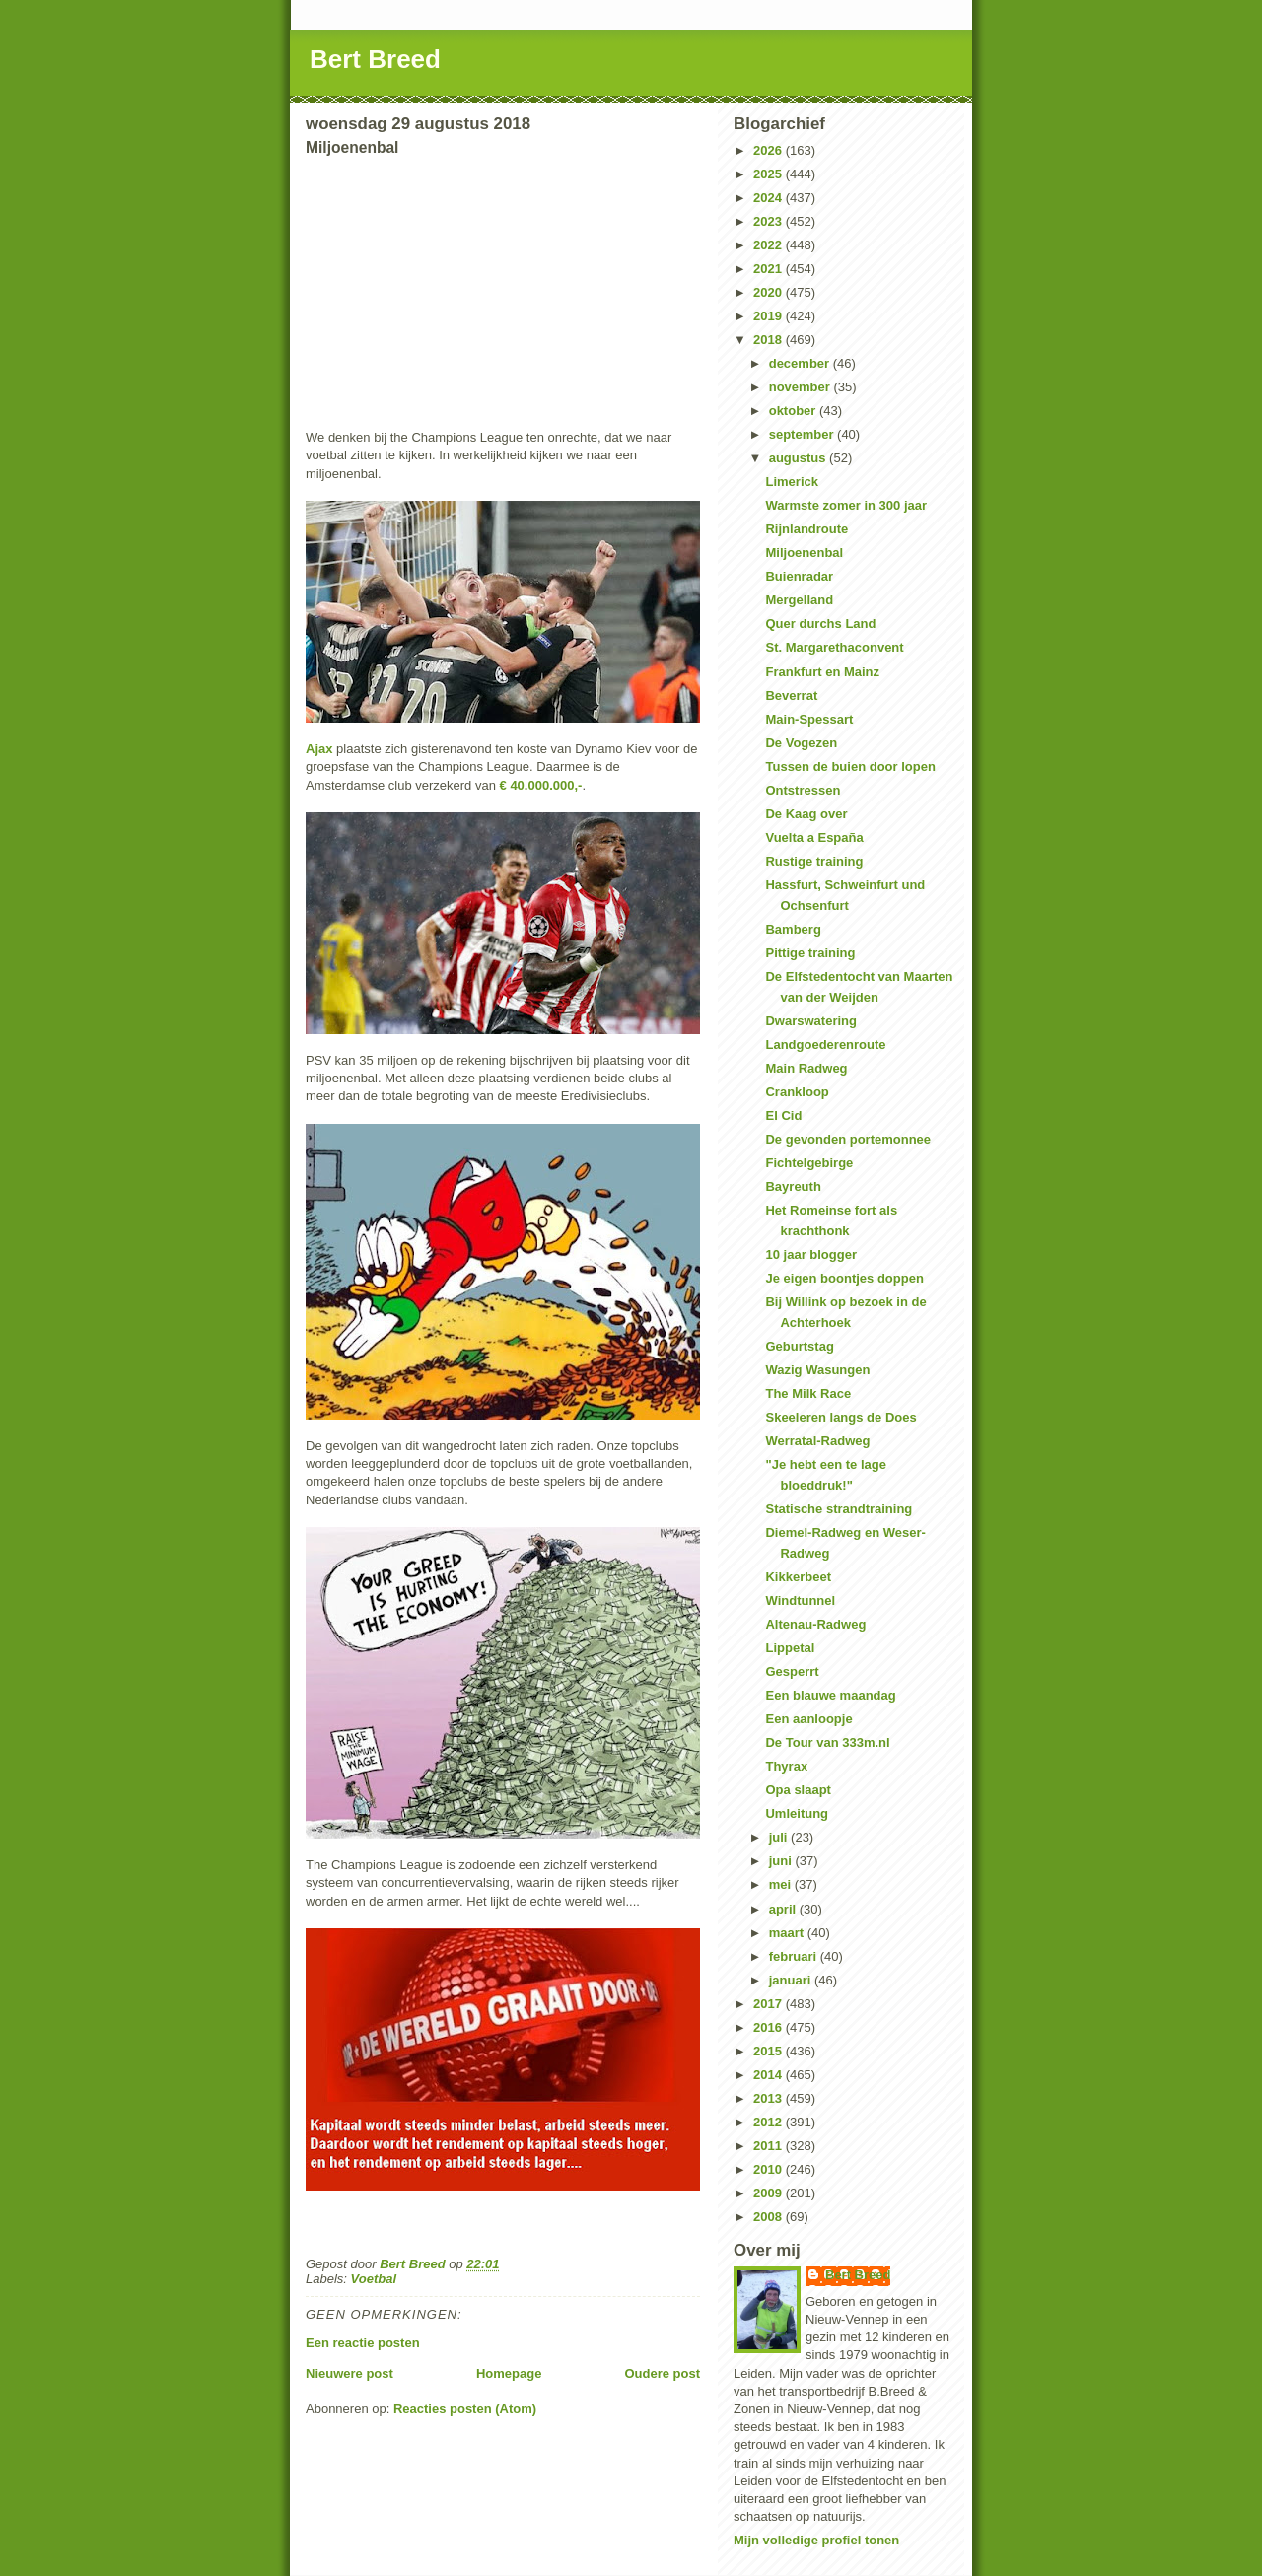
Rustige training (814, 861)
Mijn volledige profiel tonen (816, 2540)
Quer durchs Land (820, 623)
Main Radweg (806, 1068)
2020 (769, 292)
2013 (769, 2098)
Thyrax (786, 1766)
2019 (769, 316)
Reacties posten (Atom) (464, 2409)
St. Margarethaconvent (834, 647)
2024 (769, 197)
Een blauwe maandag (830, 1695)
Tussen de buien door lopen (850, 766)
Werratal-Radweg (817, 1440)
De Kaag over (806, 813)
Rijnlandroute (806, 529)
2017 (769, 2003)
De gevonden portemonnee (848, 1139)
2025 (769, 174)
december (801, 363)
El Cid (783, 1115)
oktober (794, 410)
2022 (769, 245)
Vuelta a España (814, 837)
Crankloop (796, 1091)
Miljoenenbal (804, 552)
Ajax (319, 748)
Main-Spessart (809, 719)
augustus (799, 458)
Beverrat (791, 695)
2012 (769, 2122)
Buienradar (799, 576)
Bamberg (792, 929)
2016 (769, 2027)
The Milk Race (808, 1393)
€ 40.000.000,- (539, 785)
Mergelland (799, 599)
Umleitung (796, 1813)
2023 (769, 221)
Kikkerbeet (797, 1576)
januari (791, 1980)
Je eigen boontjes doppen (844, 1278)
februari (794, 1956)
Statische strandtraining (838, 1508)
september (803, 434)
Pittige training (810, 952)
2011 (769, 2145)
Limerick (791, 481)
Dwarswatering (810, 1020)
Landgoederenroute (825, 1044)
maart (788, 1932)
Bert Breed (375, 59)
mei (782, 1884)
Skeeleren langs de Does (840, 1417)
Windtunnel (800, 1600)
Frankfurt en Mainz (822, 671)
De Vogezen (801, 742)
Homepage (508, 2373)
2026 (769, 150)
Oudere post (662, 2373)
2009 (769, 2193)
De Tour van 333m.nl (827, 1742)
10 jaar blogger (810, 1254)
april (784, 1909)
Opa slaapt (797, 1789)
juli (780, 1837)
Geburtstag (799, 1346)
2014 (769, 2074)
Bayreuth (792, 1186)
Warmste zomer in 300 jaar (846, 505)
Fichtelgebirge (809, 1162)
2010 (769, 2169)
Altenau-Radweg (815, 1624)
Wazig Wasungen (817, 1369)
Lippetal (789, 1647)
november (801, 387)
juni (782, 1860)
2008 (769, 2216)
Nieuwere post (349, 2373)
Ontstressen (802, 790)
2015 (769, 2051)
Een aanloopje (808, 1718)
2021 (769, 268)
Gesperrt (791, 1671)
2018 (769, 339)
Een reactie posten (363, 2342)
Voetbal (373, 2278)
